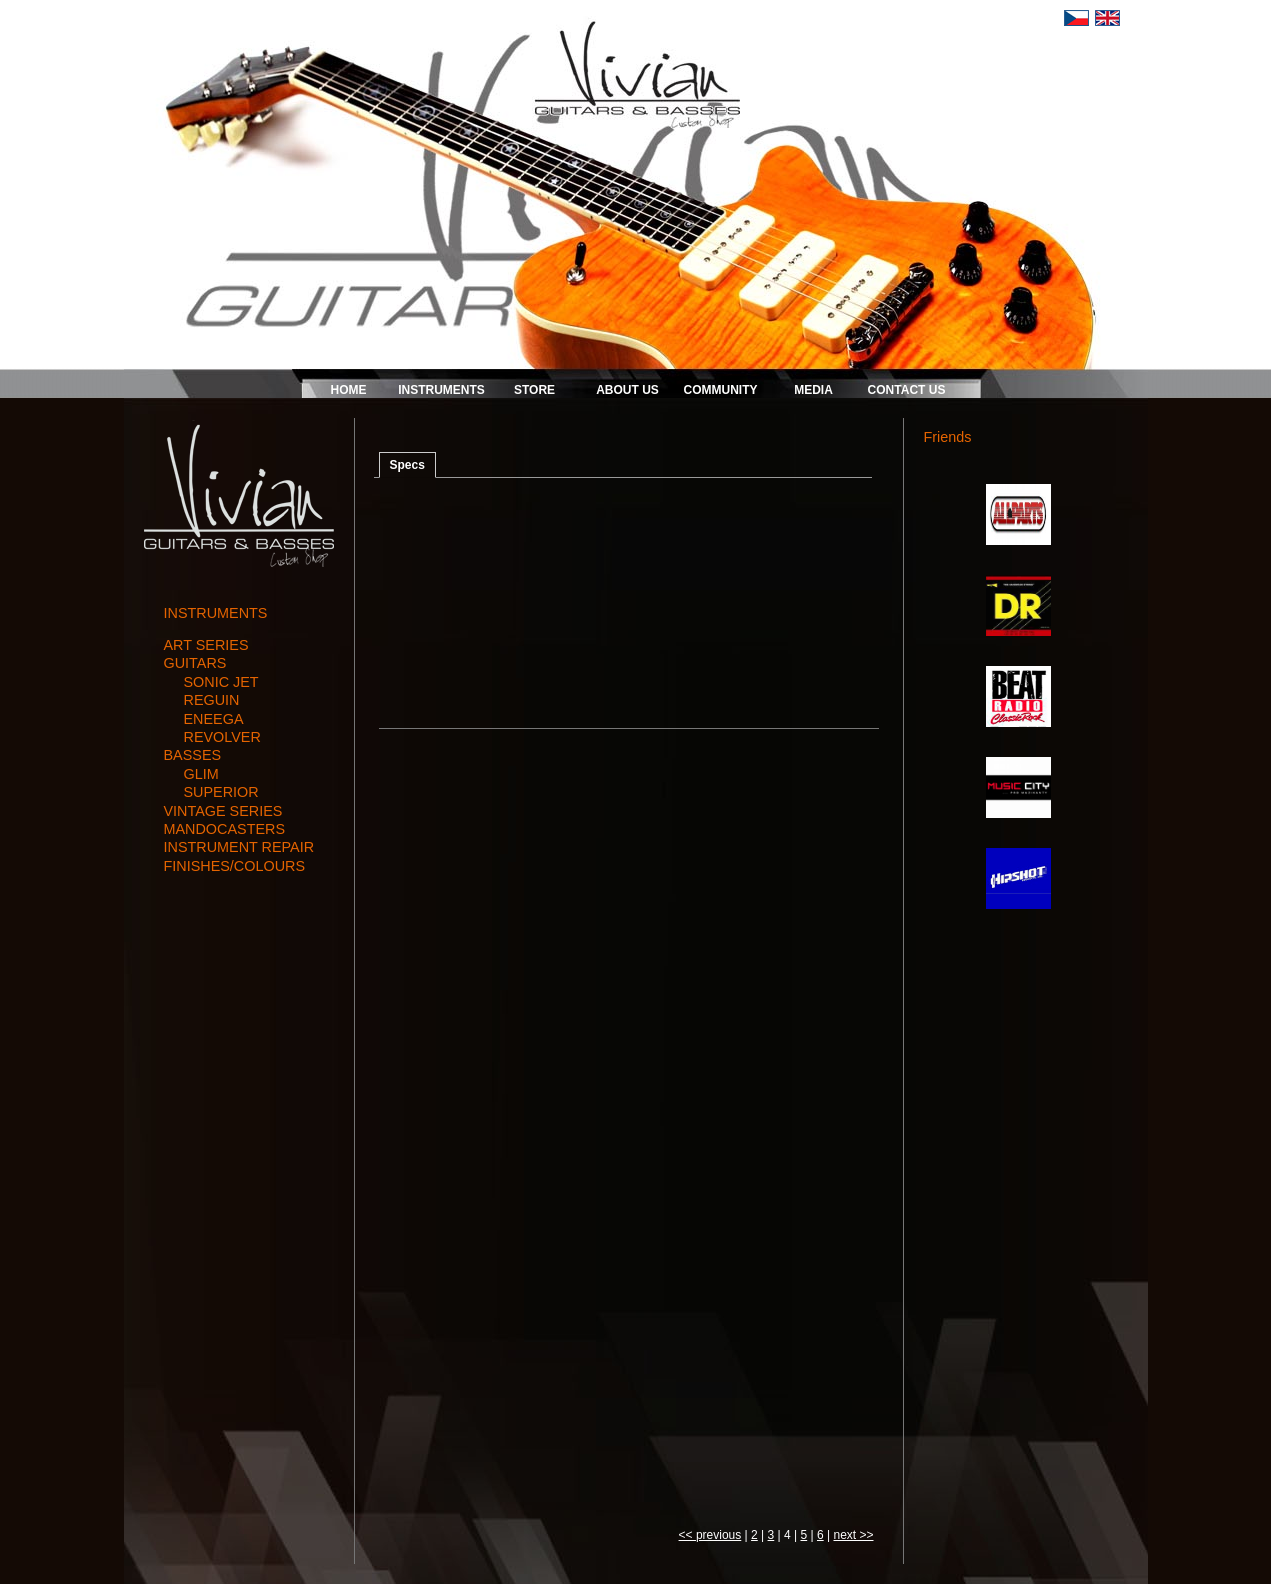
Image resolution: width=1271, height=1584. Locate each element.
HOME (349, 390)
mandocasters (225, 829)
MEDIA (813, 390)
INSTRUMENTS (441, 390)
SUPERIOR (221, 792)
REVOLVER (222, 737)
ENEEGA (214, 719)
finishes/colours (235, 866)
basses (193, 755)
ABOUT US (627, 390)
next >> (853, 1535)
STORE (534, 390)
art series (206, 645)
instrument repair (239, 847)
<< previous (710, 1535)
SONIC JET (221, 682)
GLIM (201, 774)
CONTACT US (907, 390)
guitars (195, 663)
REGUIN (212, 700)
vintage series (223, 811)
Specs (407, 465)
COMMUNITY (721, 390)
